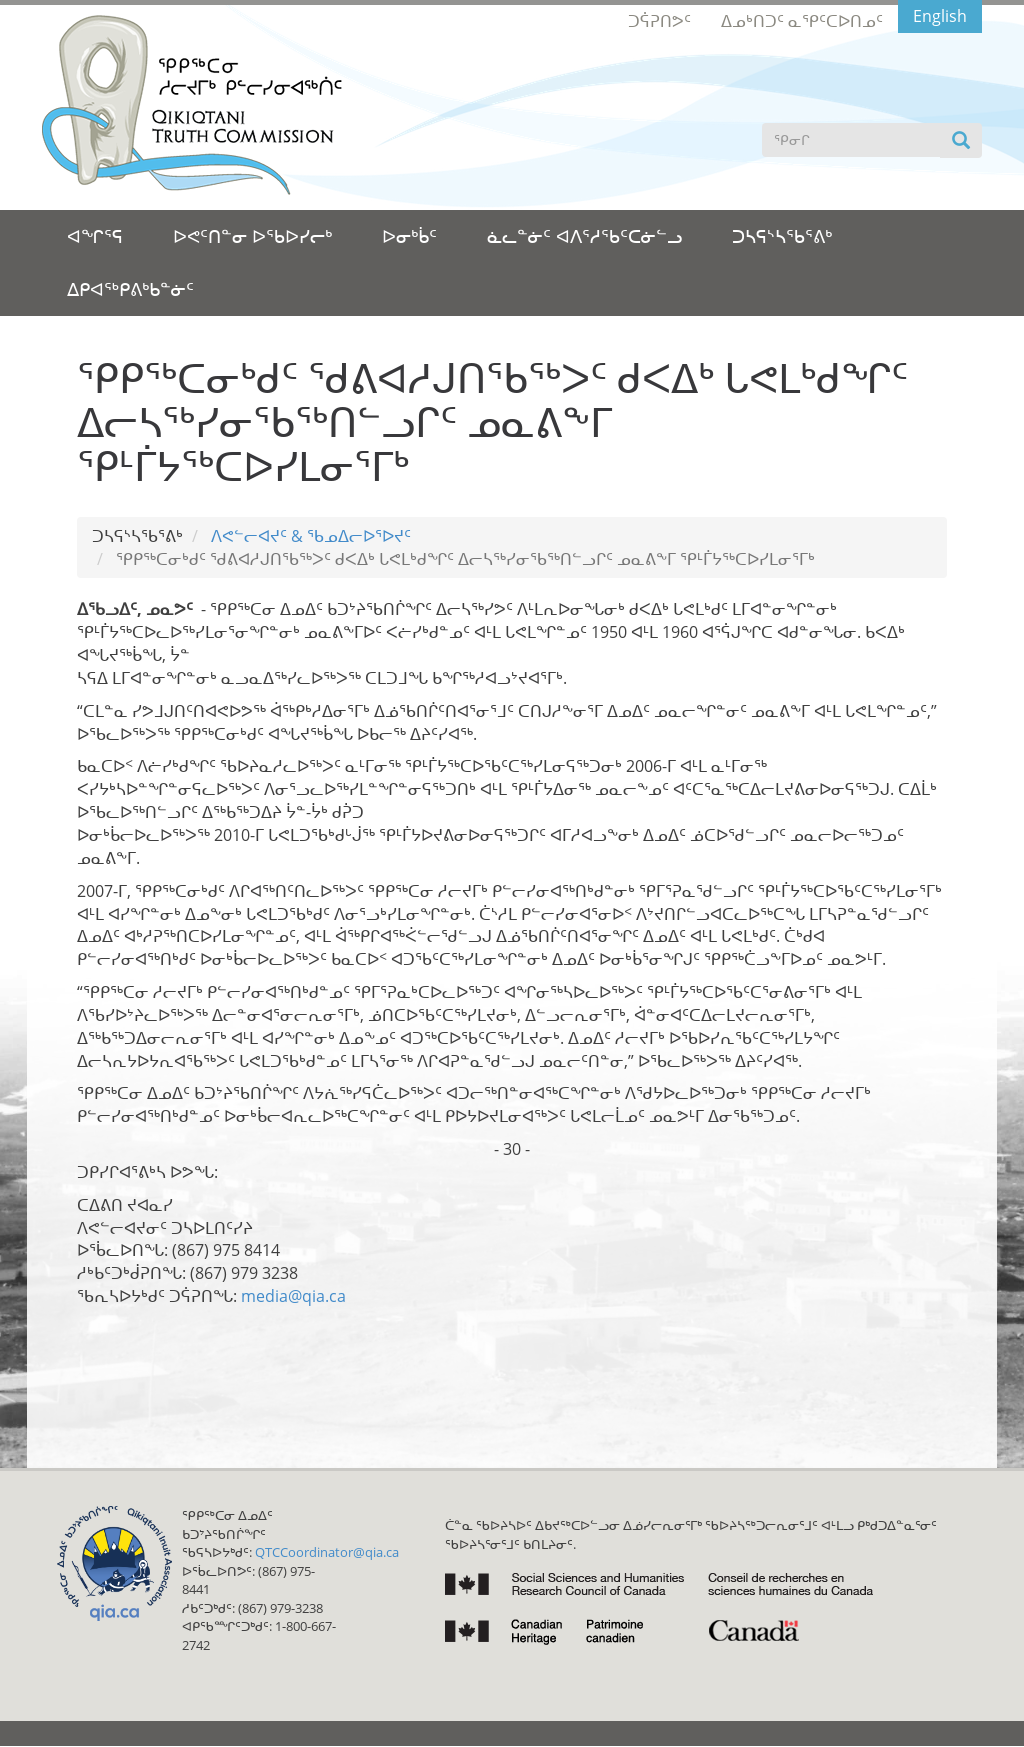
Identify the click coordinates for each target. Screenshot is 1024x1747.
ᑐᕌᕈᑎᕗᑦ (659, 21)
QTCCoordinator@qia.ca (327, 1552)
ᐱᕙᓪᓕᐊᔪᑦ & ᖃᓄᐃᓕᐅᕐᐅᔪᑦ (311, 536)
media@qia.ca (293, 1296)
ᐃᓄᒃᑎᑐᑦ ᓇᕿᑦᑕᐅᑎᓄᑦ (802, 21)
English (940, 16)
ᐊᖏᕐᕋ (95, 236)
